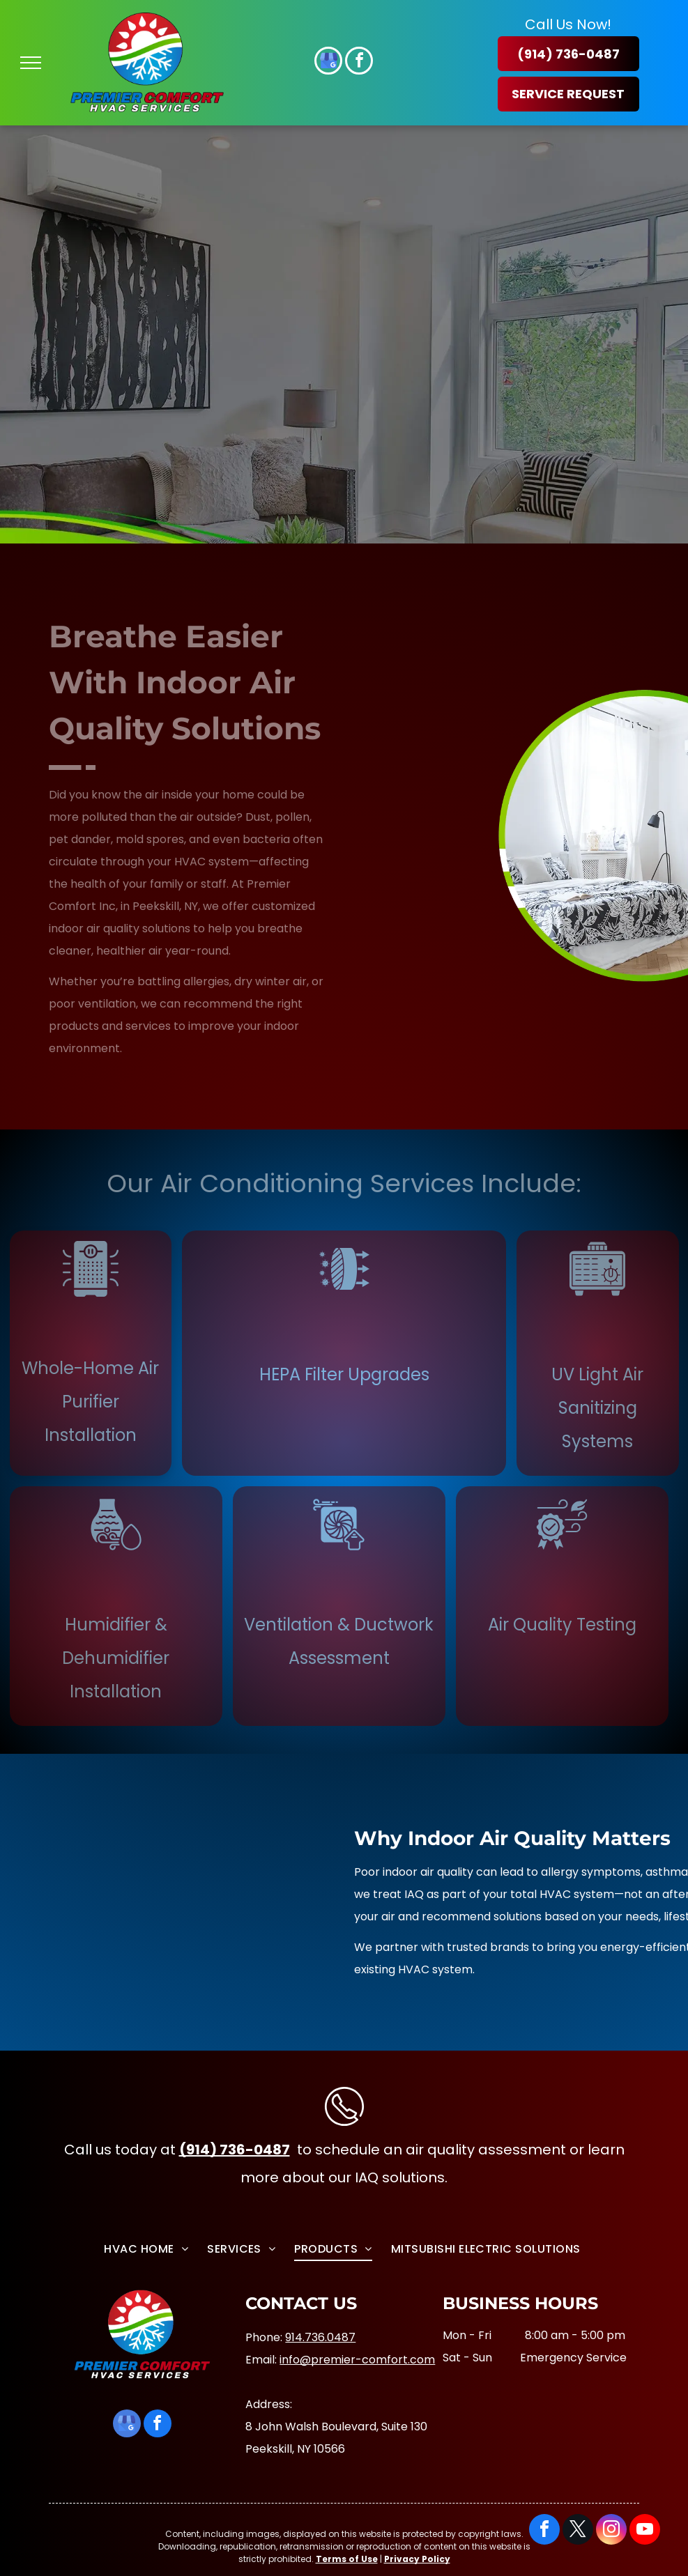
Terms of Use (347, 2559)
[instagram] (611, 2531)
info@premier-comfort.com (357, 2360)
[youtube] (644, 2531)
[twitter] (578, 2531)
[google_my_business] (328, 62)
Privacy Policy (417, 2559)
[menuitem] (147, 2247)
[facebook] (359, 62)
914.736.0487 (320, 2337)
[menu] (31, 63)
